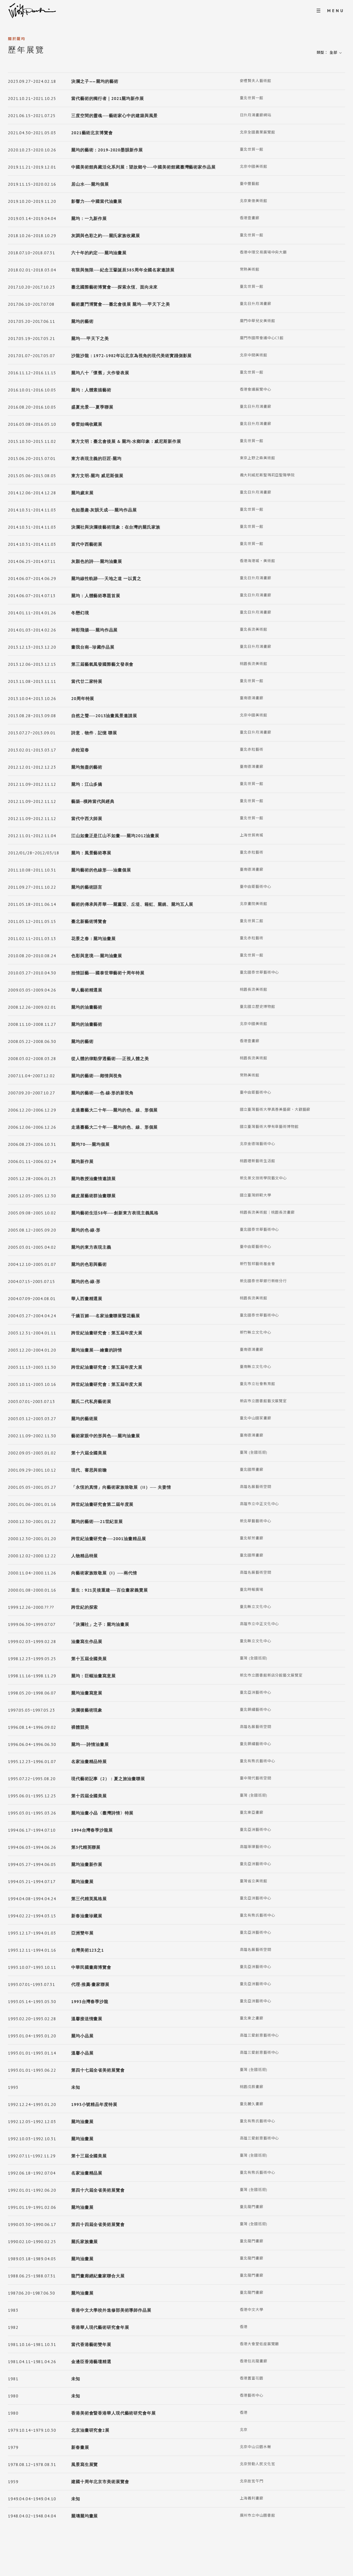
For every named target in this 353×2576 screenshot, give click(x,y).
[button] (336, 52)
